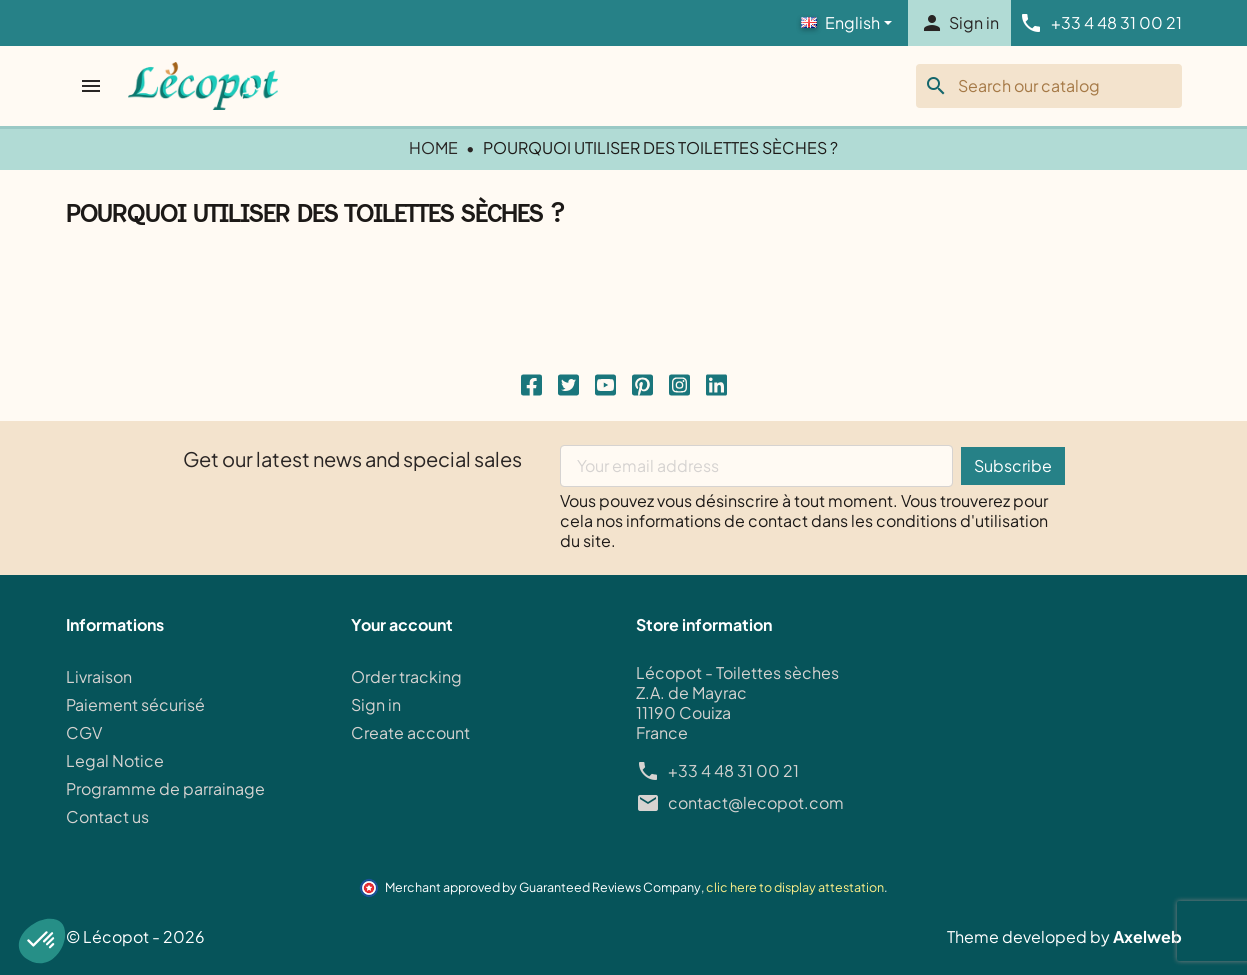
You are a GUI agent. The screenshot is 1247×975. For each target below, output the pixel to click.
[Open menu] (93, 86)
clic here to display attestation (795, 887)
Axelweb (1147, 936)
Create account (410, 732)
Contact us (107, 816)
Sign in (376, 704)
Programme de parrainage (165, 788)
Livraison (99, 676)
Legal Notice (115, 760)
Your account (402, 625)
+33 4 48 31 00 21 (733, 771)
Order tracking (406, 676)
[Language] (846, 23)
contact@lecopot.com (756, 803)
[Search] (1049, 86)
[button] (42, 941)
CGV (84, 732)
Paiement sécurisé (135, 704)
